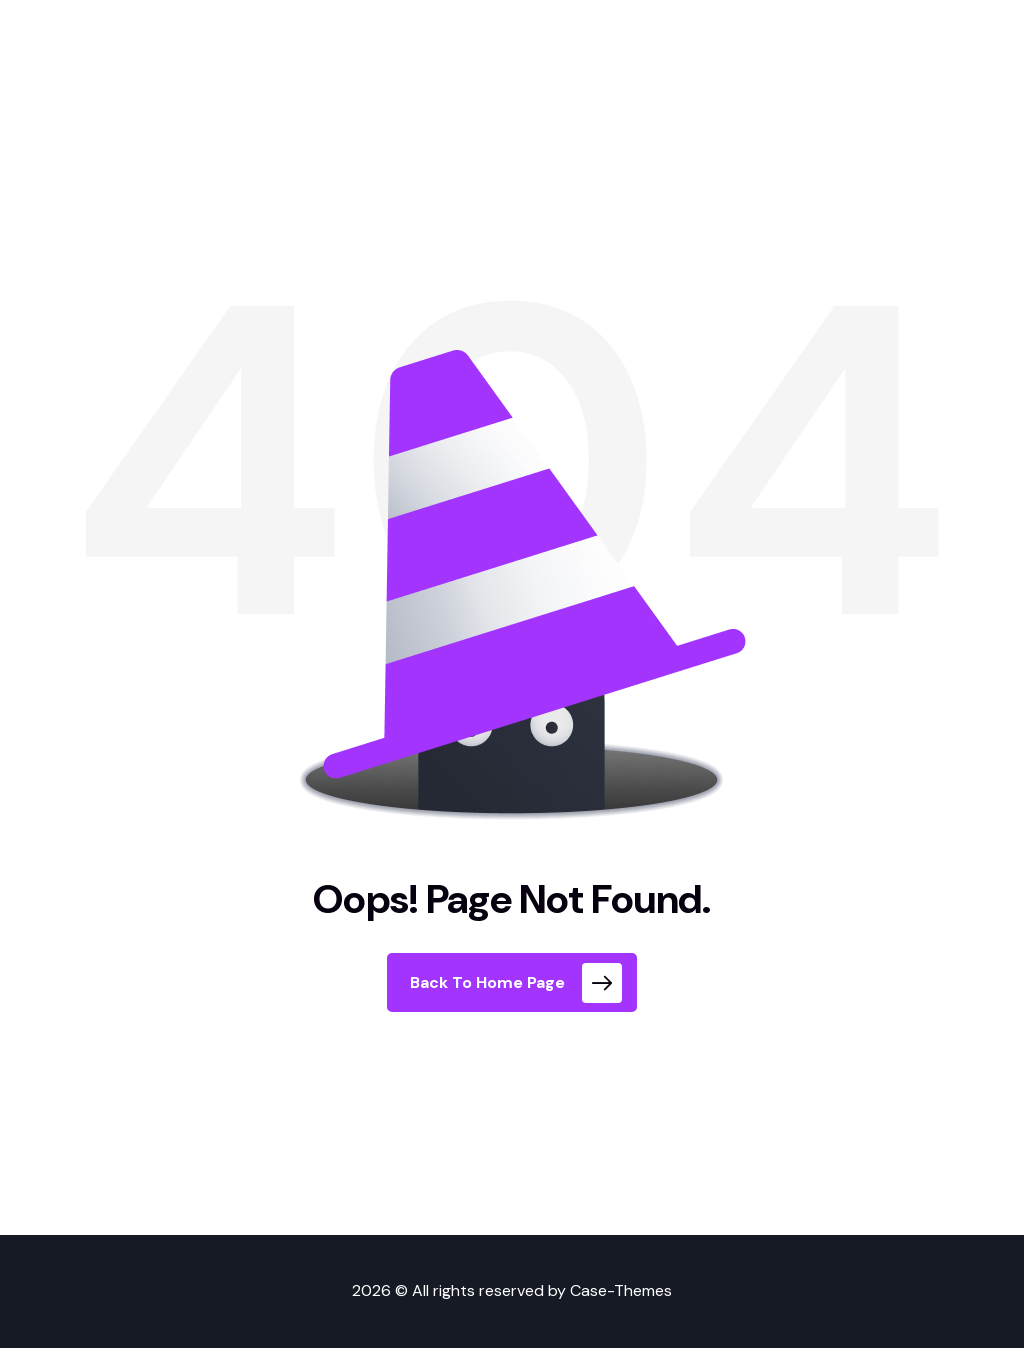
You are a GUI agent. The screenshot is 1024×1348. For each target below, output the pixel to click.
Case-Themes (621, 1290)
